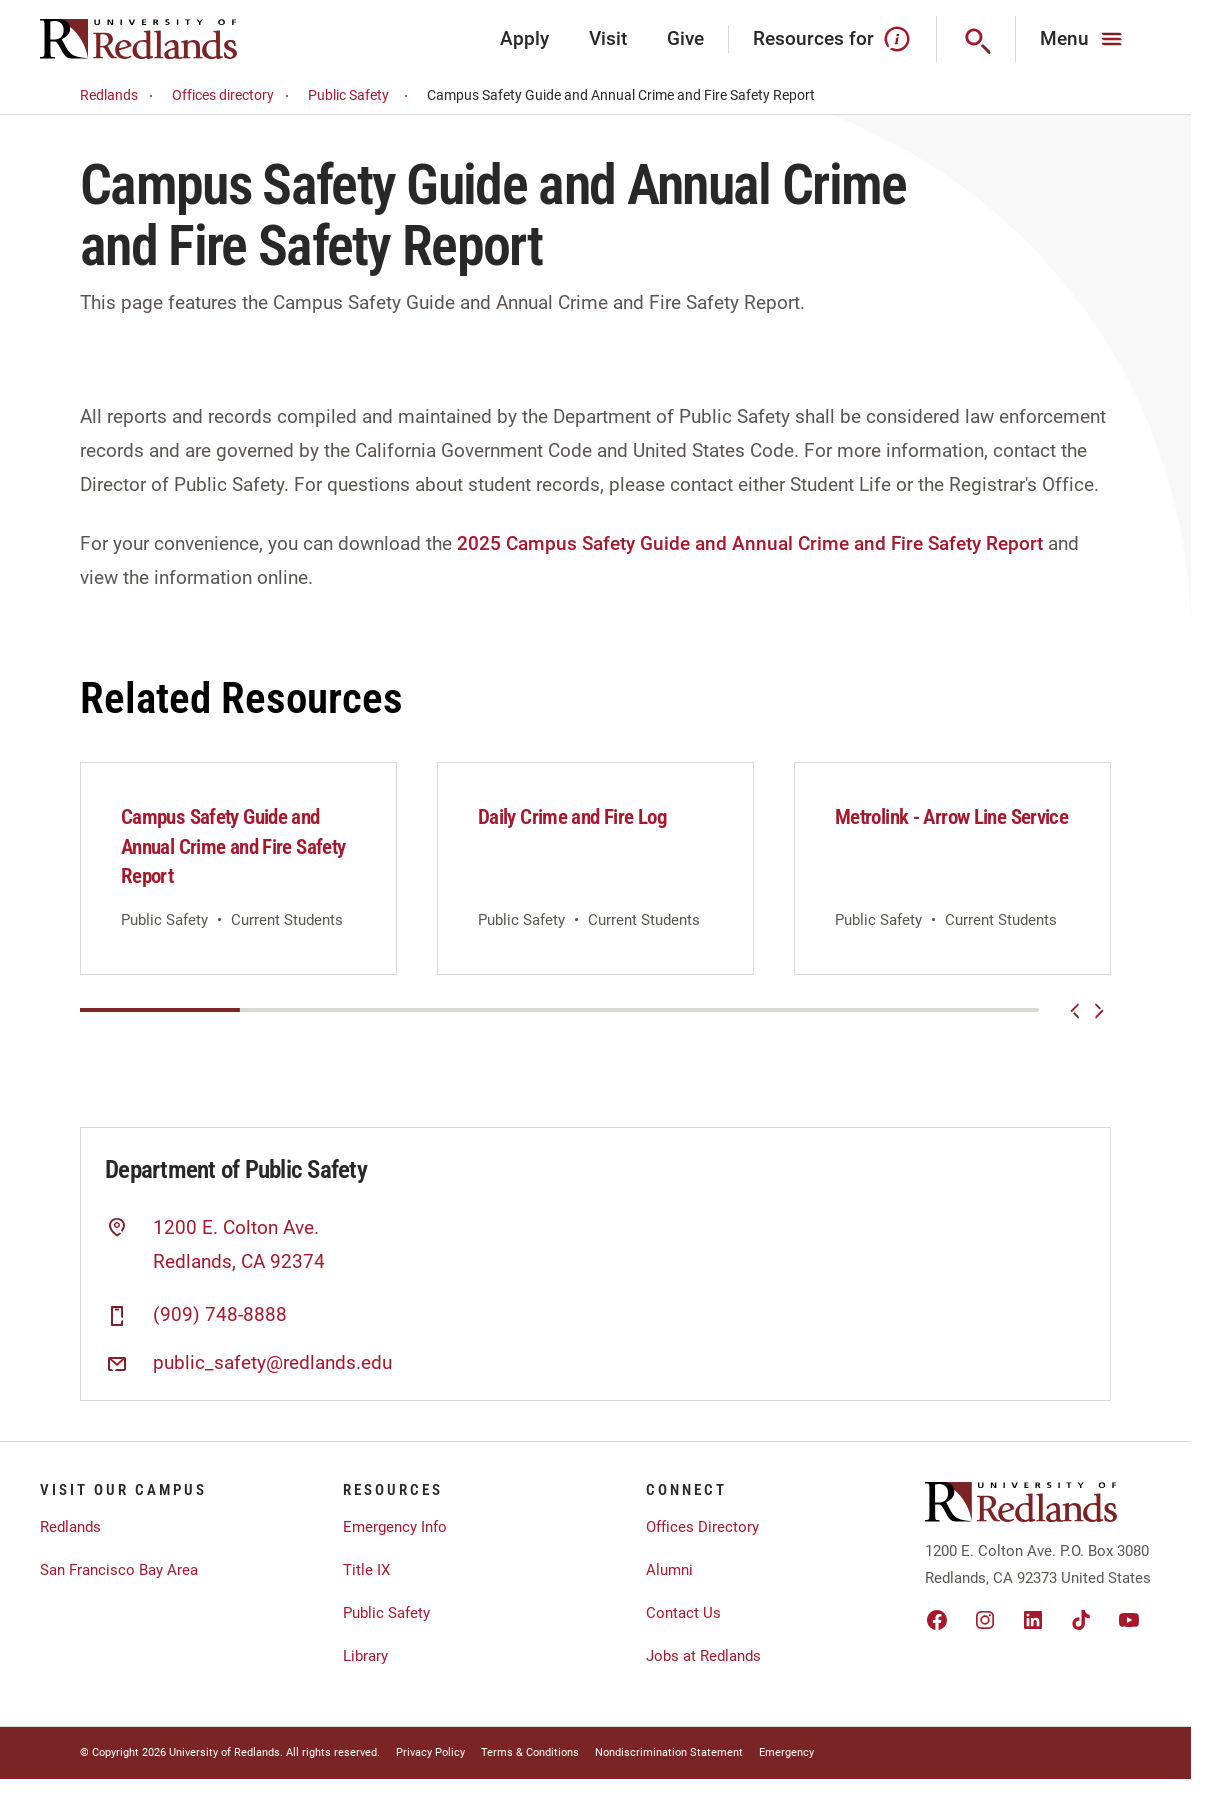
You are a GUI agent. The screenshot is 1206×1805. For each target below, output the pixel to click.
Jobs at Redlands (703, 1656)
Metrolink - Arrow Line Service (951, 817)
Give (685, 38)
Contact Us (683, 1613)
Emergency (786, 1752)
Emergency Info (395, 1527)
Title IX (366, 1570)
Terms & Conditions (530, 1752)
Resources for (832, 39)
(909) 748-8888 (220, 1315)
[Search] (976, 39)
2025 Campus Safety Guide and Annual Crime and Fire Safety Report (750, 543)
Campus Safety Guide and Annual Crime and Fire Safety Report (233, 846)
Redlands (119, 95)
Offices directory (233, 95)
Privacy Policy (430, 1752)
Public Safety (361, 95)
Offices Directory (702, 1527)
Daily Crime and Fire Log (572, 817)
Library (365, 1656)
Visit (608, 38)
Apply (524, 38)
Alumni (669, 1570)
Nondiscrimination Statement (669, 1752)
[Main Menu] (1083, 39)
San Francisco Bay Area (119, 1570)
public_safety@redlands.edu (272, 1363)
